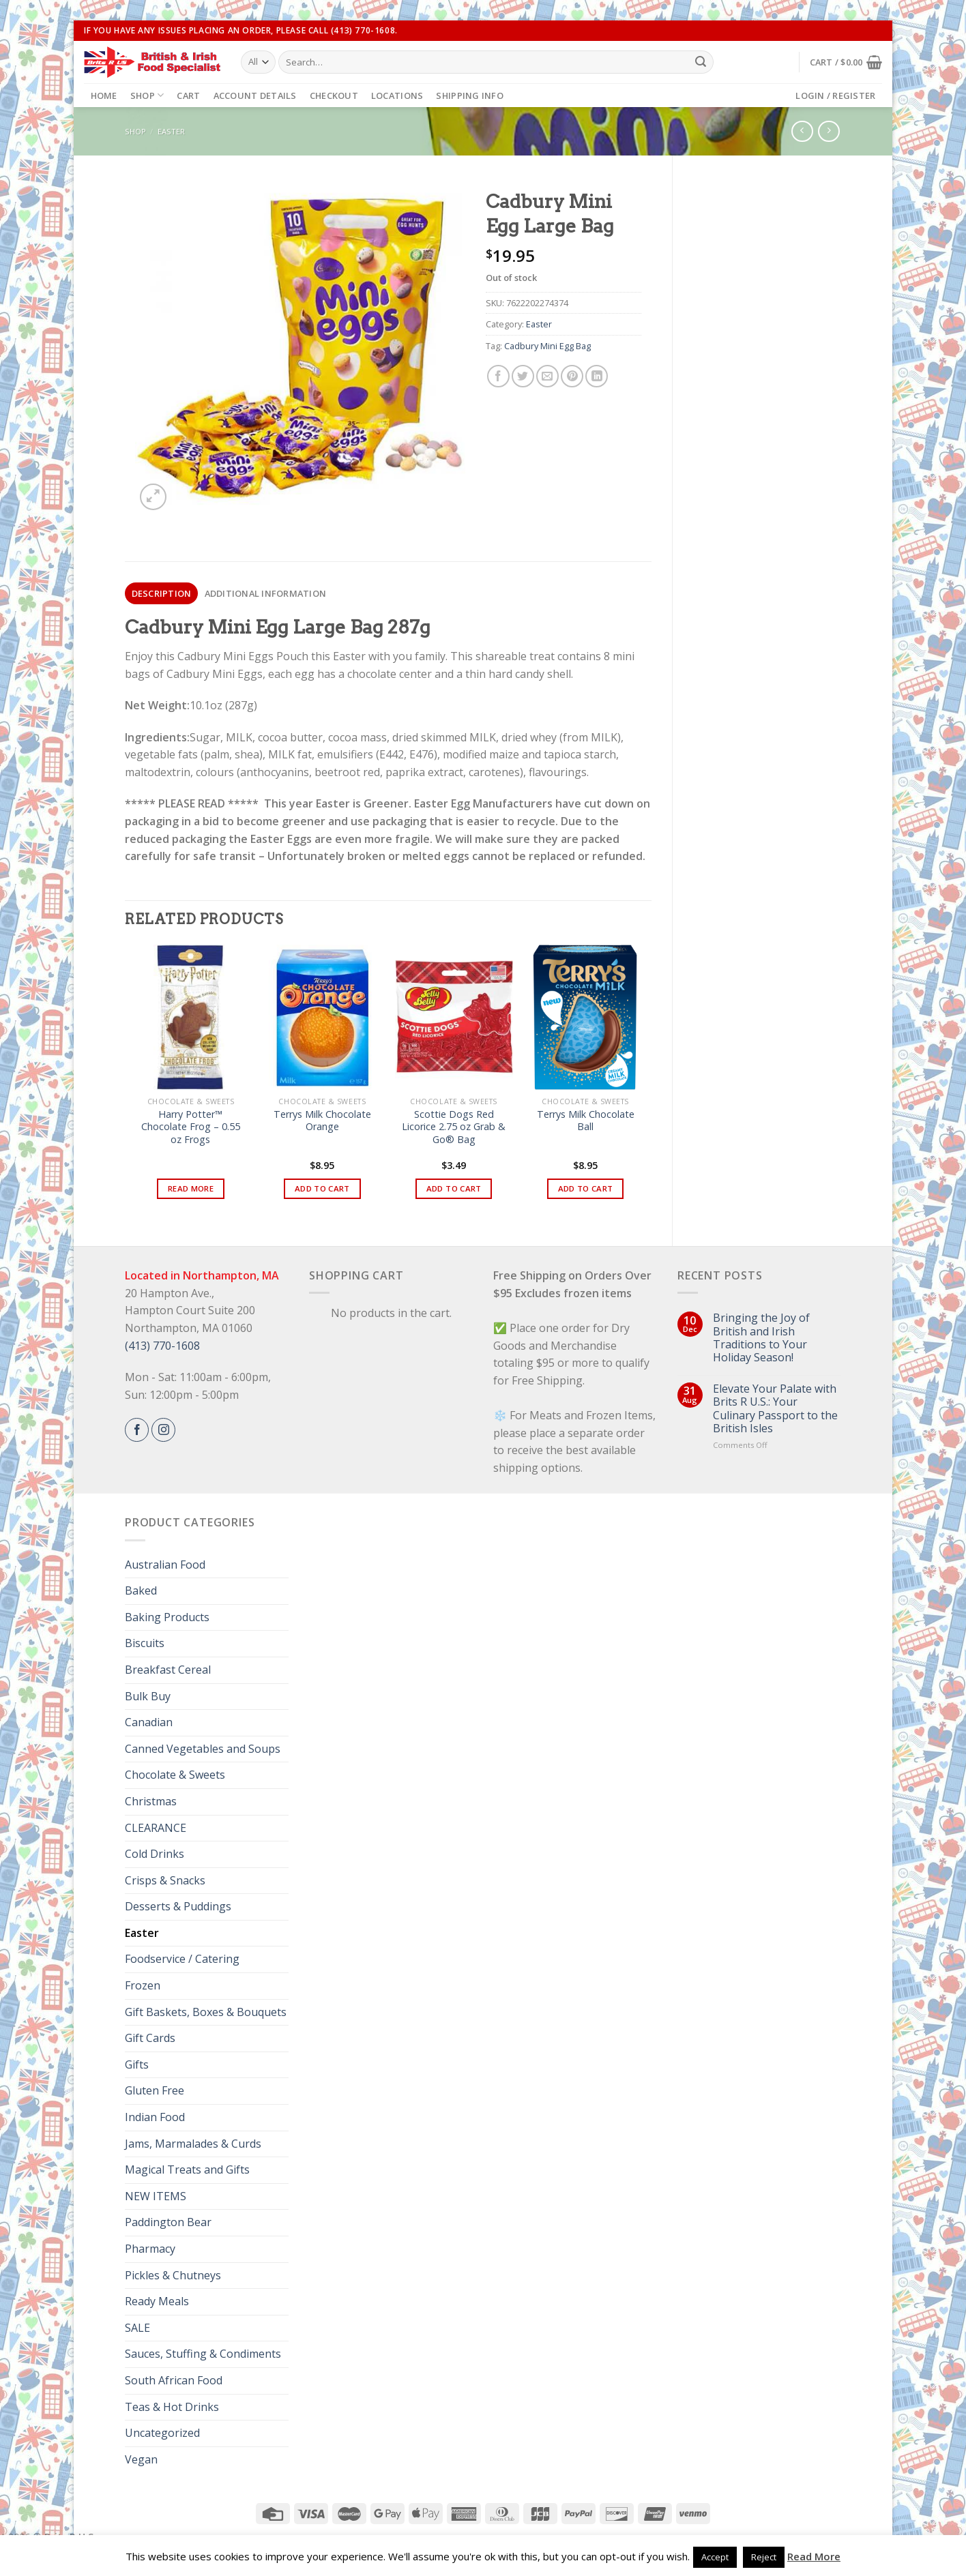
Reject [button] (763, 2557)
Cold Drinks (154, 1853)
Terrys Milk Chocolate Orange (322, 1121)
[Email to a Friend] (547, 376)
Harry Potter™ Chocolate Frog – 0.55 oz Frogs (190, 1127)
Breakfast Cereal (168, 1669)
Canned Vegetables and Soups (202, 1748)
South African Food (173, 2380)
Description (162, 593)
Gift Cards (150, 2037)
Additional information (266, 593)
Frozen (142, 1985)
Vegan (141, 2459)
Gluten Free (154, 2090)
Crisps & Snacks (165, 1880)
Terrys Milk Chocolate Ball (585, 1121)
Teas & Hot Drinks (172, 2406)
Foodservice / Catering (182, 1958)
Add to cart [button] (322, 1188)
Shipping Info (469, 95)
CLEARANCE (155, 1827)
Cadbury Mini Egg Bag (547, 346)
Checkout (334, 95)
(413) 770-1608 (162, 1345)
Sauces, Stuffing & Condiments (203, 2353)
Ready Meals (157, 2301)
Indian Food (155, 2117)
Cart (188, 95)
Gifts (137, 2064)
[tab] (161, 593)
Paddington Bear (168, 2222)
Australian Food (165, 1564)
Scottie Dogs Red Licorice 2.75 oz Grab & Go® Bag (454, 1127)
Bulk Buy (148, 1696)
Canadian (149, 1722)
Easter (171, 131)
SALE (137, 2327)
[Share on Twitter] (523, 376)
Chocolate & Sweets (175, 1774)
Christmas (151, 1801)
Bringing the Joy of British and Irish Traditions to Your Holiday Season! (761, 1338)
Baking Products (167, 1617)
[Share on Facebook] (498, 376)
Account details (255, 95)
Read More (813, 2556)
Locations (397, 95)
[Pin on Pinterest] (572, 376)
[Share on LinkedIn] (596, 376)
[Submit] (700, 62)
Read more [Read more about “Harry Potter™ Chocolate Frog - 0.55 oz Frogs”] (191, 1188)
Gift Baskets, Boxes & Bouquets (206, 2011)
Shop (147, 95)
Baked (141, 1590)
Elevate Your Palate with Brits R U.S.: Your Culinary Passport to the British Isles (775, 1408)
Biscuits (144, 1642)
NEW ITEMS (155, 2196)
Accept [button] (715, 2557)
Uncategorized (162, 2432)
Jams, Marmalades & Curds (193, 2143)
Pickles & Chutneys (173, 2275)
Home (104, 95)
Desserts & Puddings (178, 1906)
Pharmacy (150, 2248)
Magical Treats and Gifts (187, 2169)
